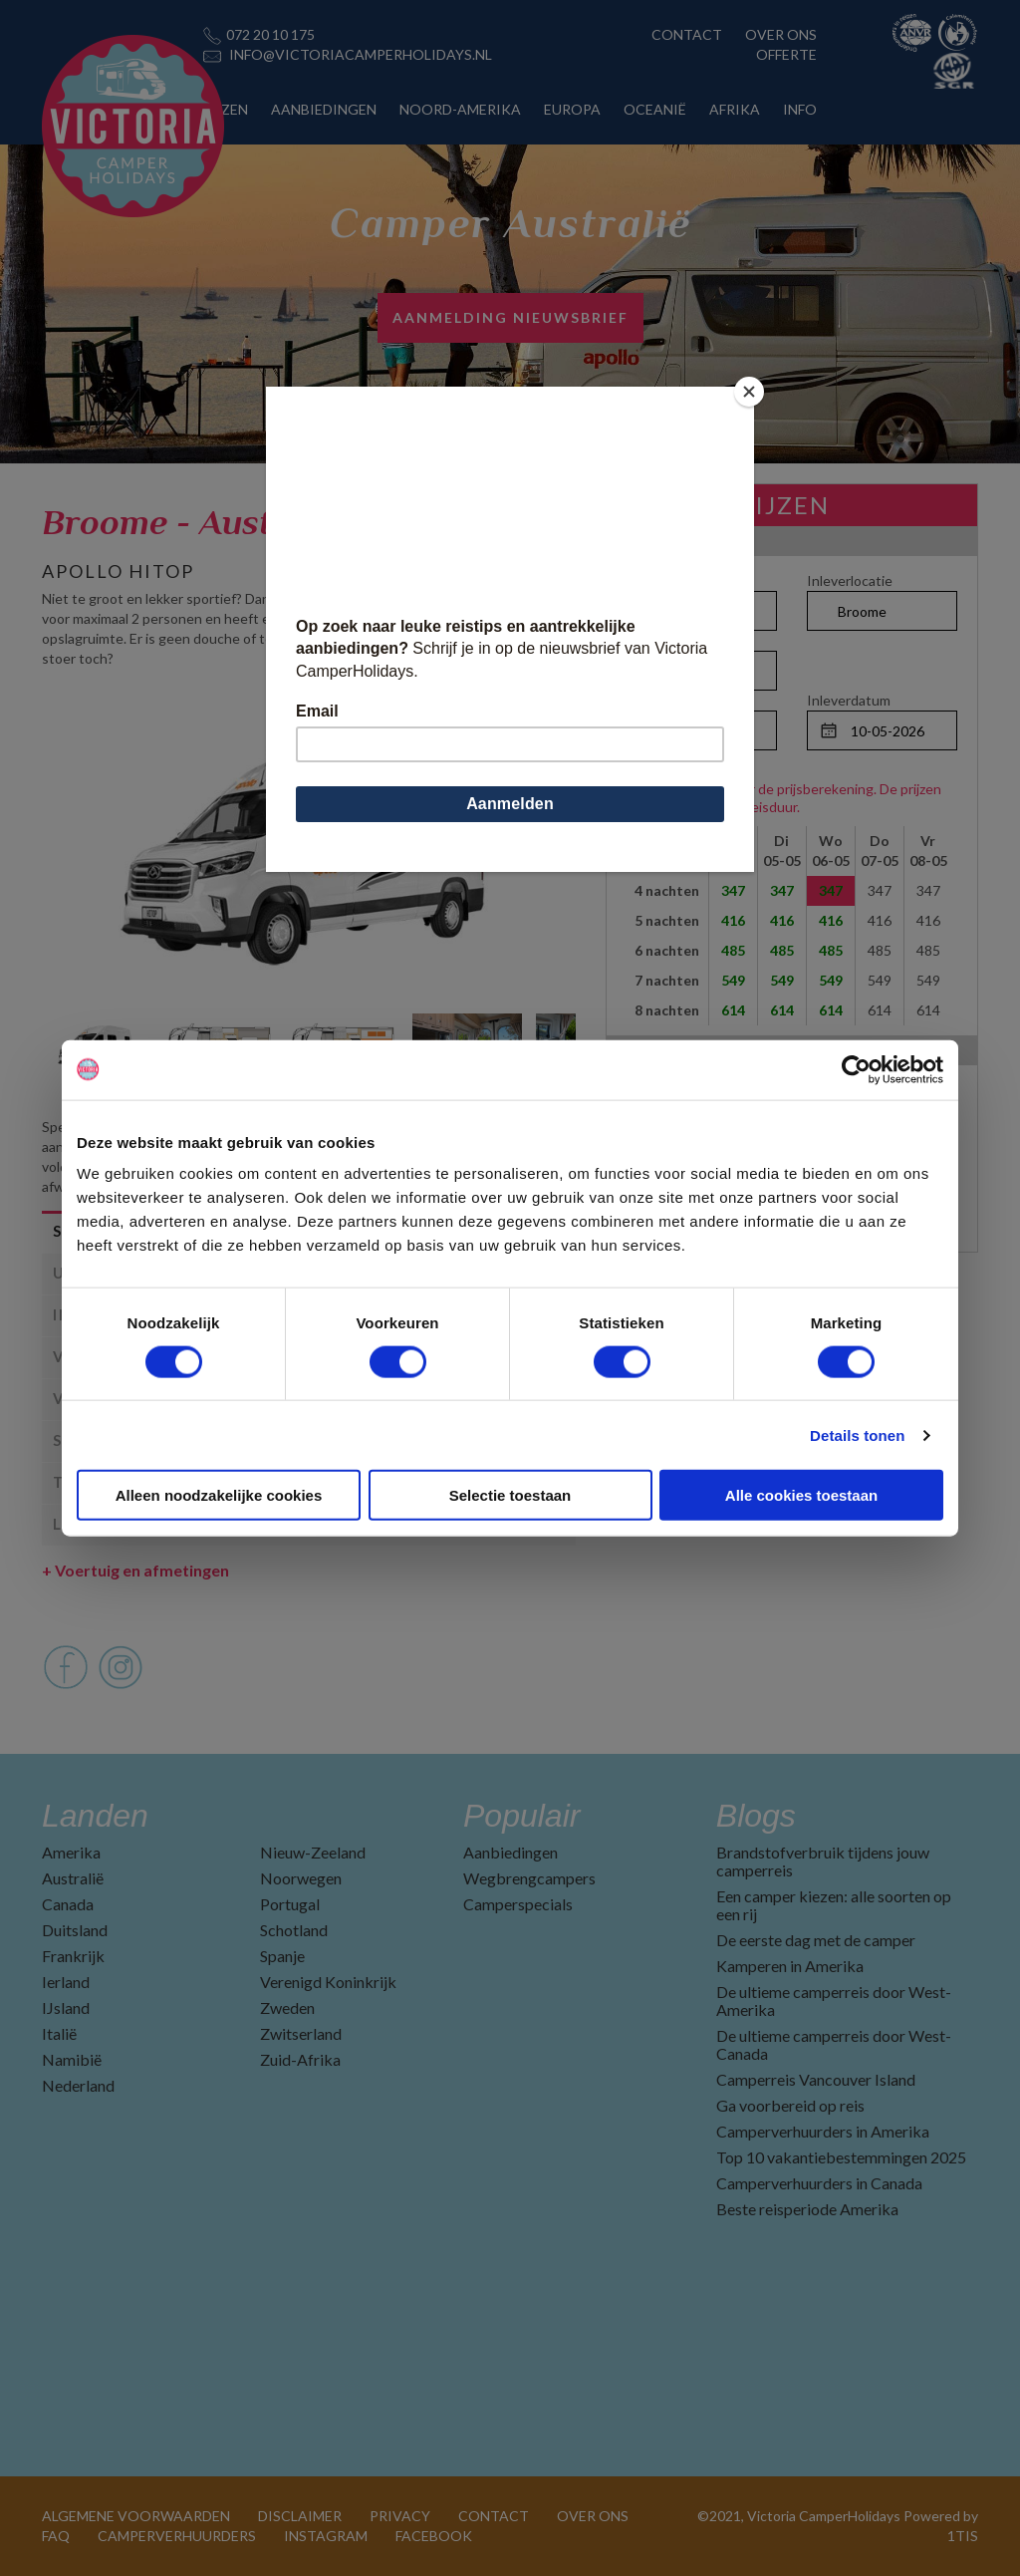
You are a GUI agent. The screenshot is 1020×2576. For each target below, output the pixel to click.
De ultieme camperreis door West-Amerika (833, 2000)
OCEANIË (655, 109)
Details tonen (857, 1434)
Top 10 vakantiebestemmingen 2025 (841, 2156)
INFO (800, 109)
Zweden (287, 2007)
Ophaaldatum (669, 700)
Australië (73, 1877)
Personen (657, 640)
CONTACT (686, 34)
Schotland (294, 1929)
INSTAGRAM (326, 2535)
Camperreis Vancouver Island (815, 2079)
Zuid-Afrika (300, 2059)
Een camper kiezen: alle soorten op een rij (833, 1904)
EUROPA (572, 109)
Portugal (290, 1903)
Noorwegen (301, 1877)
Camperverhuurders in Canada (819, 2182)
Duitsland (75, 1929)
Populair (521, 1816)
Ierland (66, 1981)
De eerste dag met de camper (815, 1939)
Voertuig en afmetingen (135, 1570)
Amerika (71, 1852)
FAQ (56, 2535)
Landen (95, 1816)
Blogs (756, 1816)
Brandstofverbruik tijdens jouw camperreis (822, 1861)
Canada (68, 1903)
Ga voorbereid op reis (790, 2105)
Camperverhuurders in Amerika (822, 2131)
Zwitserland (301, 2033)
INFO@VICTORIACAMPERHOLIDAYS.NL (360, 54)
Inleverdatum (849, 700)
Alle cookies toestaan (801, 1495)
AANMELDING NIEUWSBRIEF (510, 317)
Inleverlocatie (849, 580)
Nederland (78, 2085)
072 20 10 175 (270, 34)
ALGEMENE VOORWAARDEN (136, 2515)
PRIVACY (400, 2515)
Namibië (72, 2059)
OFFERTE (786, 54)
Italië (59, 2033)
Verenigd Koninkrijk (328, 1981)
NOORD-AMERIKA (460, 109)
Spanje (282, 1955)
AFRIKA (734, 109)
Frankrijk (73, 1955)
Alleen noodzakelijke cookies (219, 1495)
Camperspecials (518, 1903)
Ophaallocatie (670, 580)
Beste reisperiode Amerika (807, 2208)
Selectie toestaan (510, 1495)
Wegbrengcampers (529, 1877)
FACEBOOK (433, 2535)
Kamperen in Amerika (790, 1965)
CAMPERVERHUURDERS (177, 2535)
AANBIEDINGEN (324, 109)
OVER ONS (781, 34)
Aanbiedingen (510, 1852)
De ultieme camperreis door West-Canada (833, 2044)
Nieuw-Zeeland (313, 1852)
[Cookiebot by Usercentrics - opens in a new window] (856, 1069)
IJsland (66, 2007)
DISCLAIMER (300, 2515)
